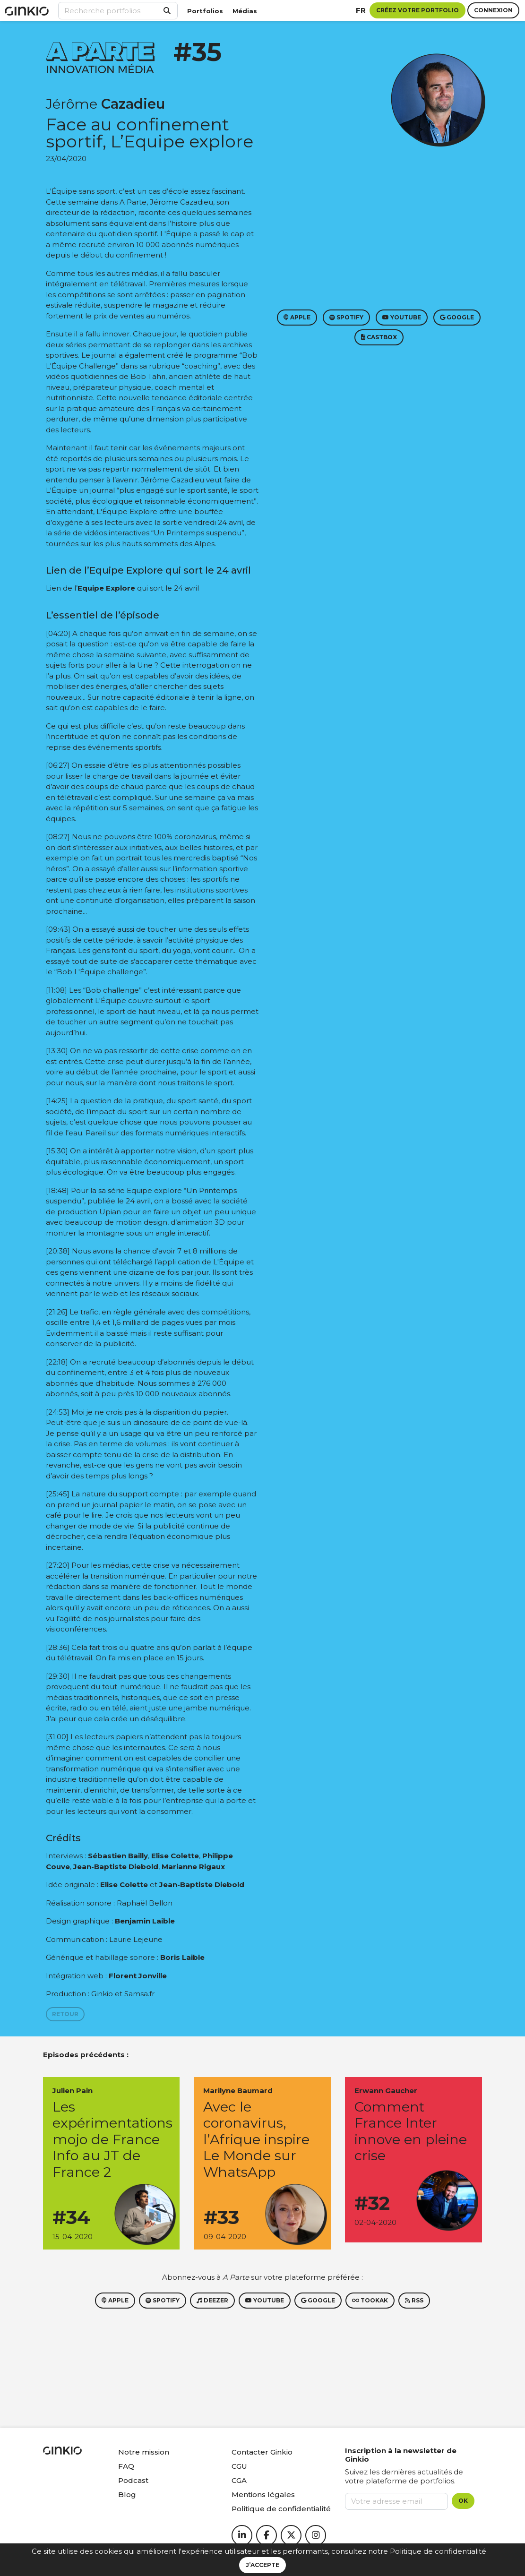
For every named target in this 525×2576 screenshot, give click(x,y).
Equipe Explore (106, 588)
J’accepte (262, 2564)
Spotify (346, 317)
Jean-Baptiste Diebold (115, 1866)
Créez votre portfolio (417, 10)
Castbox (379, 337)
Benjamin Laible (145, 1920)
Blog (127, 2494)
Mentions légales (263, 2494)
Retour (65, 2014)
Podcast (133, 2480)
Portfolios (205, 11)
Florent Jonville (138, 1975)
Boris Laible (182, 1957)
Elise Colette (175, 1855)
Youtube (401, 317)
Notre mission (143, 2451)
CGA (239, 2480)
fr (361, 10)
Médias (244, 11)
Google (457, 317)
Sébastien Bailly (118, 1855)
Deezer (212, 2300)
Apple (297, 317)
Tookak (370, 2300)
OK (463, 2500)
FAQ (126, 2466)
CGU (239, 2466)
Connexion (493, 10)
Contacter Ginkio (262, 2451)
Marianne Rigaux (193, 1866)
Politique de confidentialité (438, 2551)
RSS (414, 2300)
